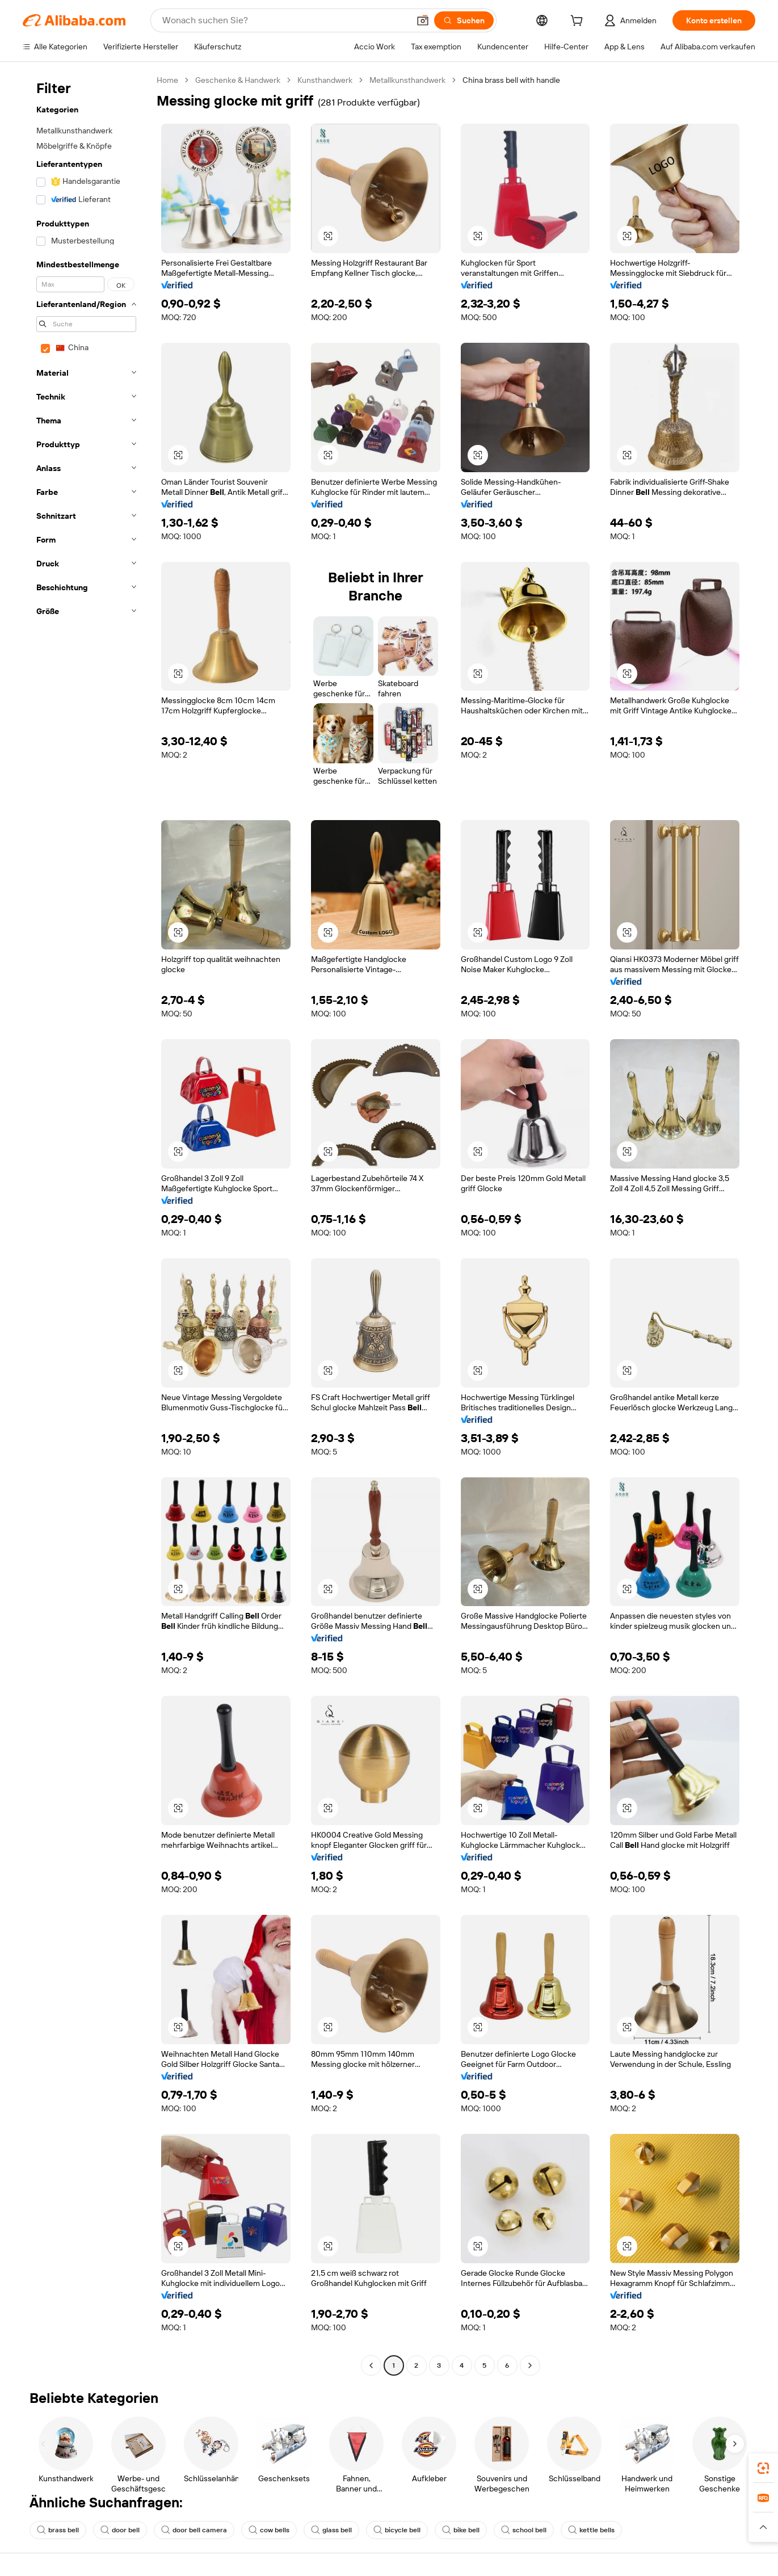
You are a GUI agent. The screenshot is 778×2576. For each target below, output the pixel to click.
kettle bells (591, 2530)
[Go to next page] (530, 2365)
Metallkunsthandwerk (407, 80)
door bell (120, 2530)
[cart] (578, 22)
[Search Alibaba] (284, 20)
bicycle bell (396, 2530)
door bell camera (194, 2530)
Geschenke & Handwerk (237, 80)
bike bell (461, 2530)
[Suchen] (464, 20)
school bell (523, 2530)
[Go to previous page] (371, 2365)
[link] (763, 2468)
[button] (423, 20)
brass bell (58, 2530)
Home (167, 80)
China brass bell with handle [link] (511, 80)
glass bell (331, 2530)
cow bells (269, 2530)
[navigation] (86, 1224)
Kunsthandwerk (324, 80)
